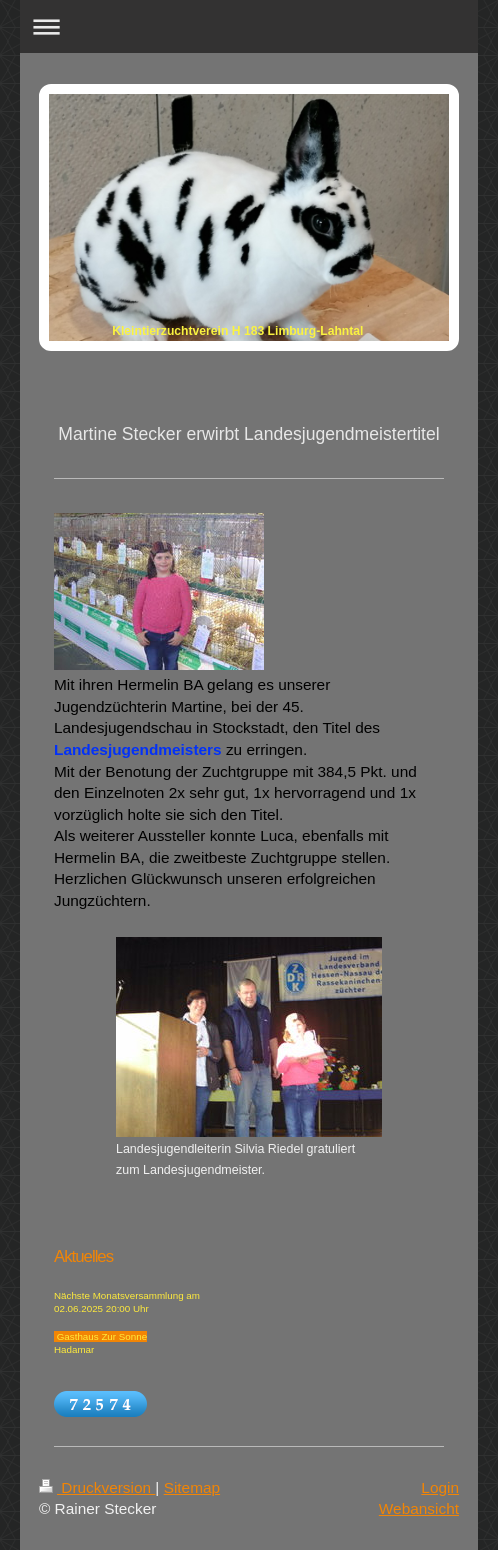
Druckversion (97, 1487)
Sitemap (192, 1487)
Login (440, 1487)
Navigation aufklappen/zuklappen (249, 26)
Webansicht (419, 1508)
